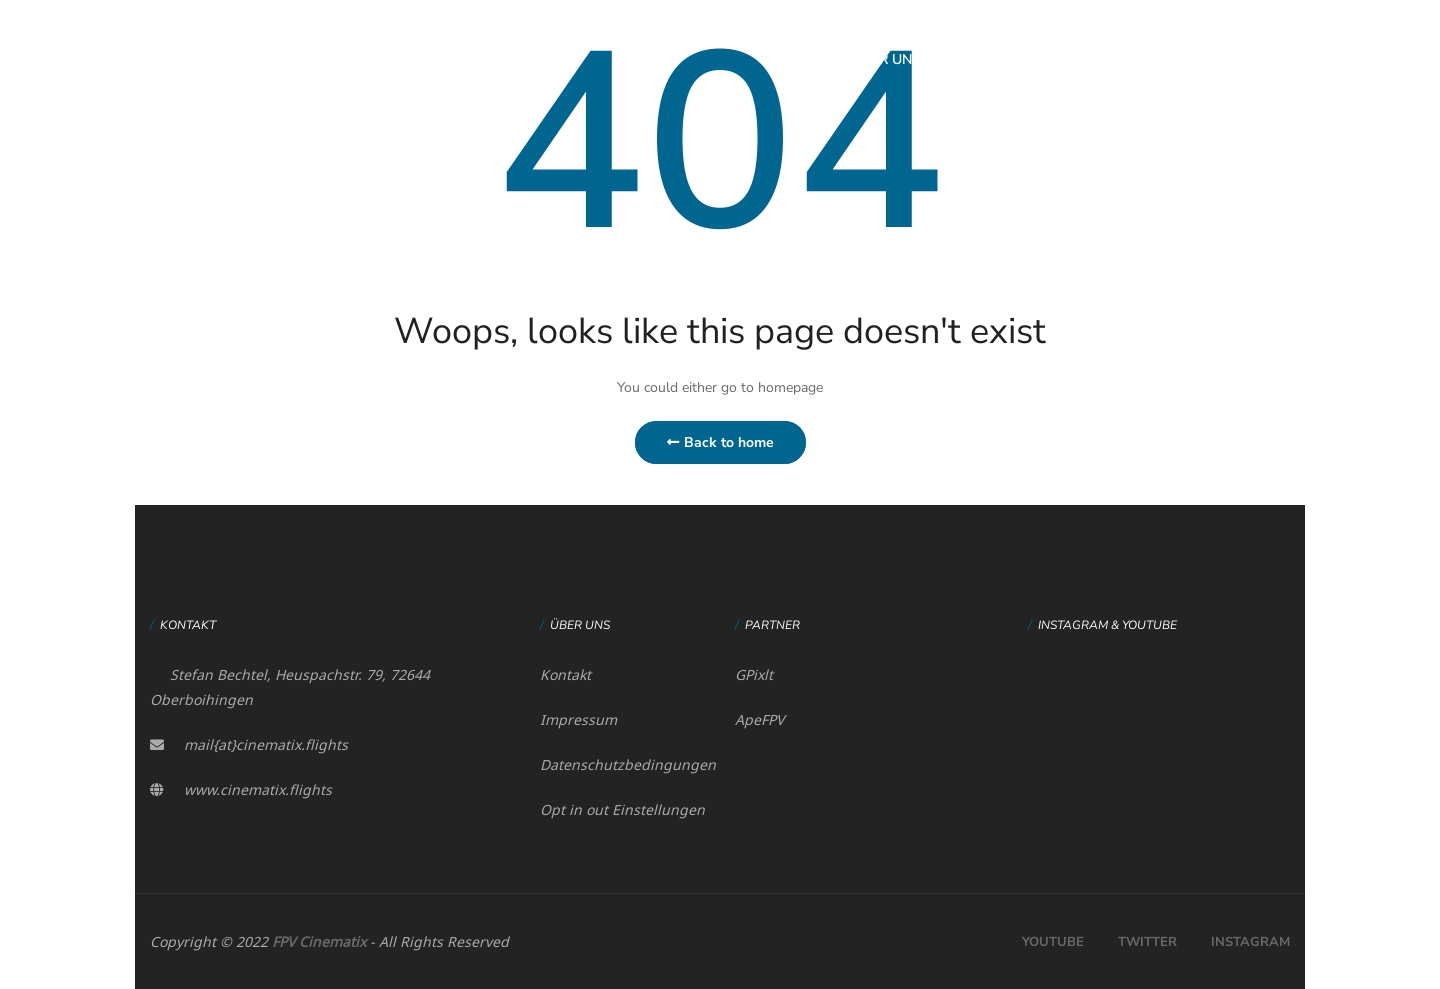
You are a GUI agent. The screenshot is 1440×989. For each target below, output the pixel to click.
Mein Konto (1190, 59)
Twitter (1147, 942)
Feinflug (994, 59)
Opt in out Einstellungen (622, 809)
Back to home (720, 442)
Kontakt (565, 674)
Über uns (886, 59)
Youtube (1053, 942)
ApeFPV (759, 719)
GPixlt (754, 674)
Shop (1087, 59)
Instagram (1250, 942)
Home (790, 59)
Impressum (578, 719)
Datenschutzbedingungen (628, 764)
